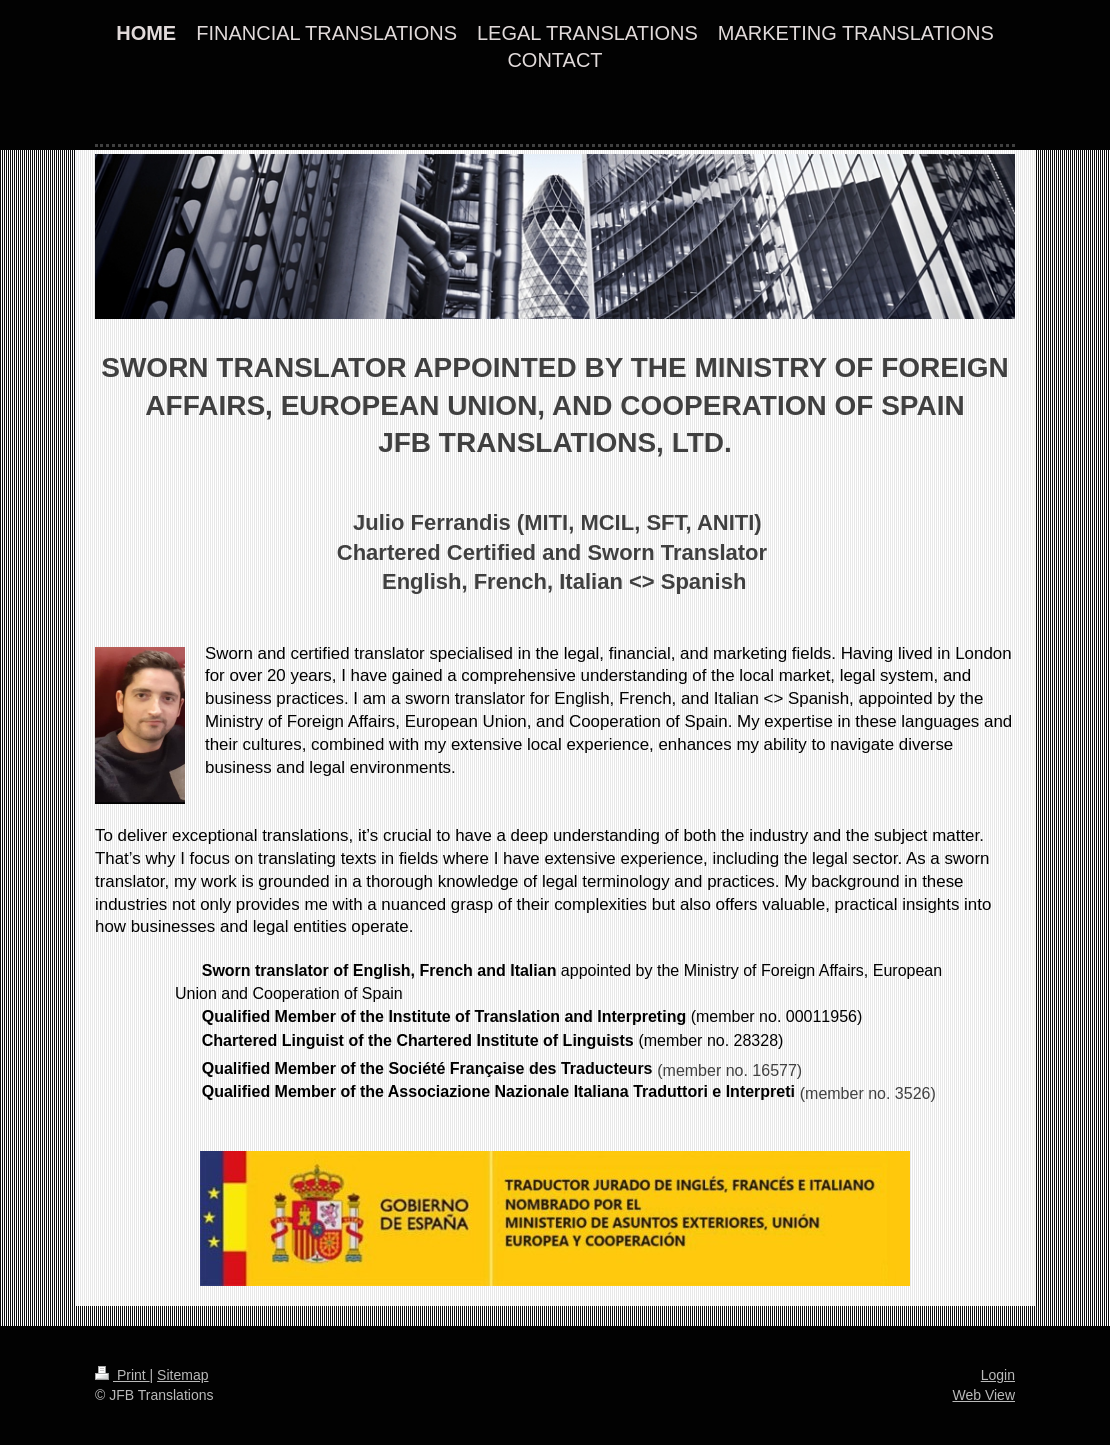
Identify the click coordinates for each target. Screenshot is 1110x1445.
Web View (983, 1395)
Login (998, 1375)
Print (122, 1375)
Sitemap (182, 1375)
